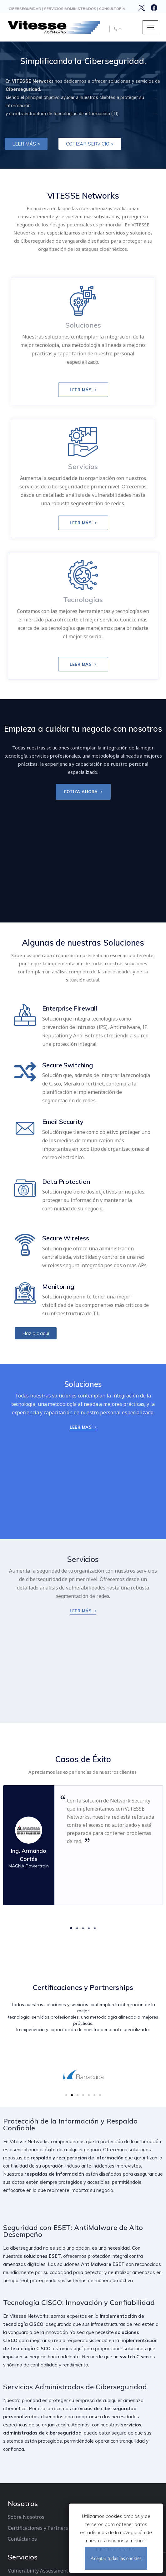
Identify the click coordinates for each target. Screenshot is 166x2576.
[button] (66, 1793)
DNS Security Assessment (38, 2301)
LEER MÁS (83, 389)
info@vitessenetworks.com (48, 2462)
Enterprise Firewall (30, 2333)
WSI (36, 2569)
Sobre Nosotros (26, 2215)
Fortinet (17, 2398)
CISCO (15, 2419)
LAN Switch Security (31, 2280)
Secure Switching (28, 2344)
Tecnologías (83, 599)
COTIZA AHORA (83, 791)
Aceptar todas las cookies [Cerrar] (115, 2558)
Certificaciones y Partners (38, 2226)
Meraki (16, 2430)
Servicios (83, 466)
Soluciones (83, 325)
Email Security (24, 2355)
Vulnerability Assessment (38, 2269)
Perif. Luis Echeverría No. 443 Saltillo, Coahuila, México (72, 2495)
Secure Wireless (27, 2366)
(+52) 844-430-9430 (39, 2473)
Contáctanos (22, 2237)
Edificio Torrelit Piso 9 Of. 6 (49, 2484)
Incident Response (29, 2290)
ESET (14, 2408)
